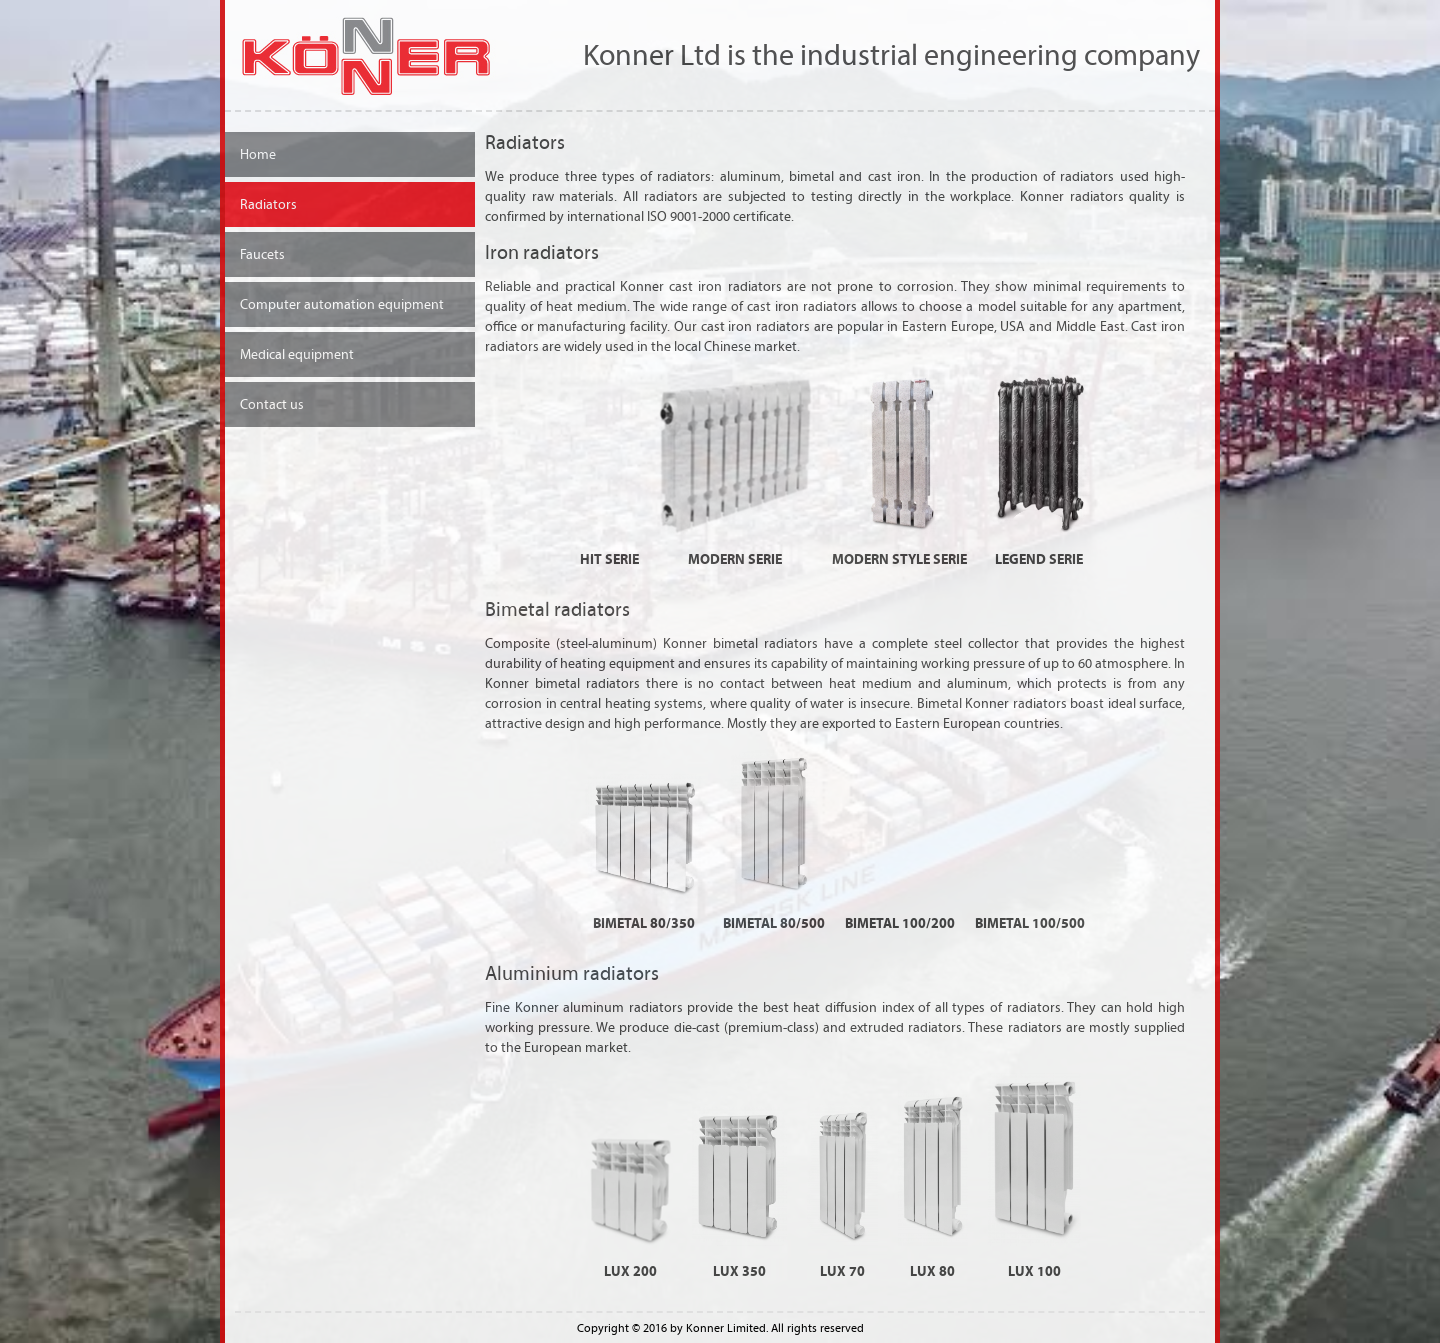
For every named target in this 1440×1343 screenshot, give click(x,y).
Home (258, 154)
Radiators (268, 204)
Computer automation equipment (342, 304)
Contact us (272, 404)
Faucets (262, 254)
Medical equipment (297, 354)
